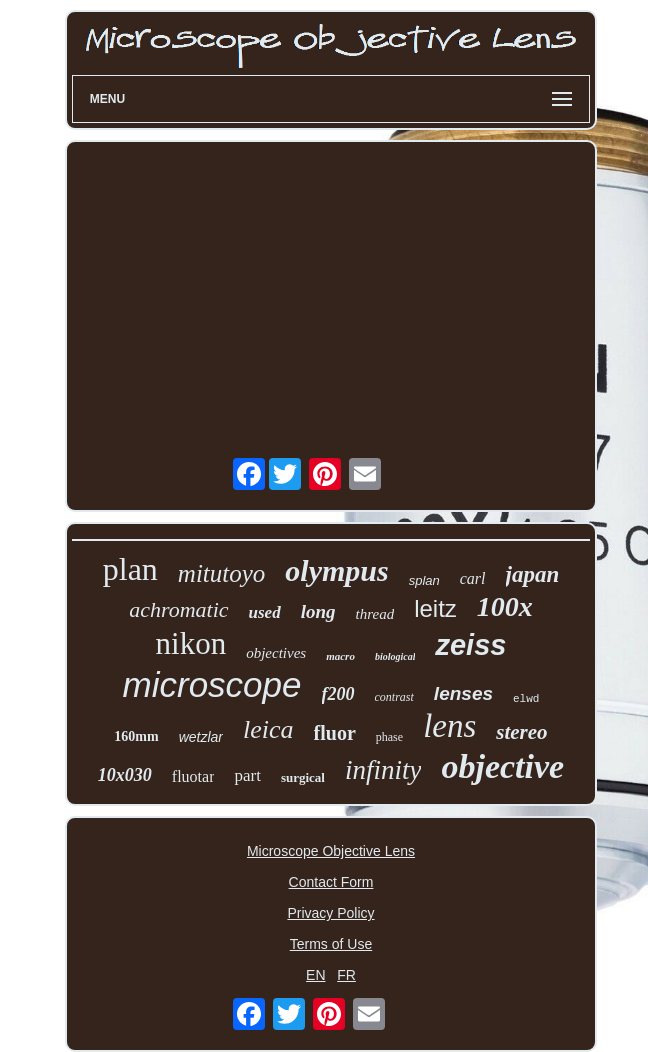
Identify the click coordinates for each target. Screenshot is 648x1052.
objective (502, 766)
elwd (526, 699)
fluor (335, 733)
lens (449, 726)
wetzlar (201, 737)
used (265, 612)
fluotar (193, 776)
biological (395, 656)
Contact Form (331, 882)
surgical (303, 777)
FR (346, 975)
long (318, 611)
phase (389, 737)
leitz (435, 608)
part (247, 775)
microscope (212, 684)
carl (473, 578)
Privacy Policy (330, 913)
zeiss (470, 645)
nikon (191, 643)
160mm (136, 736)
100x (505, 606)
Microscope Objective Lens (331, 851)
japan (533, 574)
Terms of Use (331, 944)
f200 (338, 694)
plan (130, 569)
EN (315, 975)
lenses (463, 693)
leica (268, 729)
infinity (383, 770)
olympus (336, 570)
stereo (521, 732)
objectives (276, 653)
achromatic (178, 609)
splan (424, 580)
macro (340, 656)
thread (375, 614)
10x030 (125, 775)
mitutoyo (222, 573)
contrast (394, 697)
